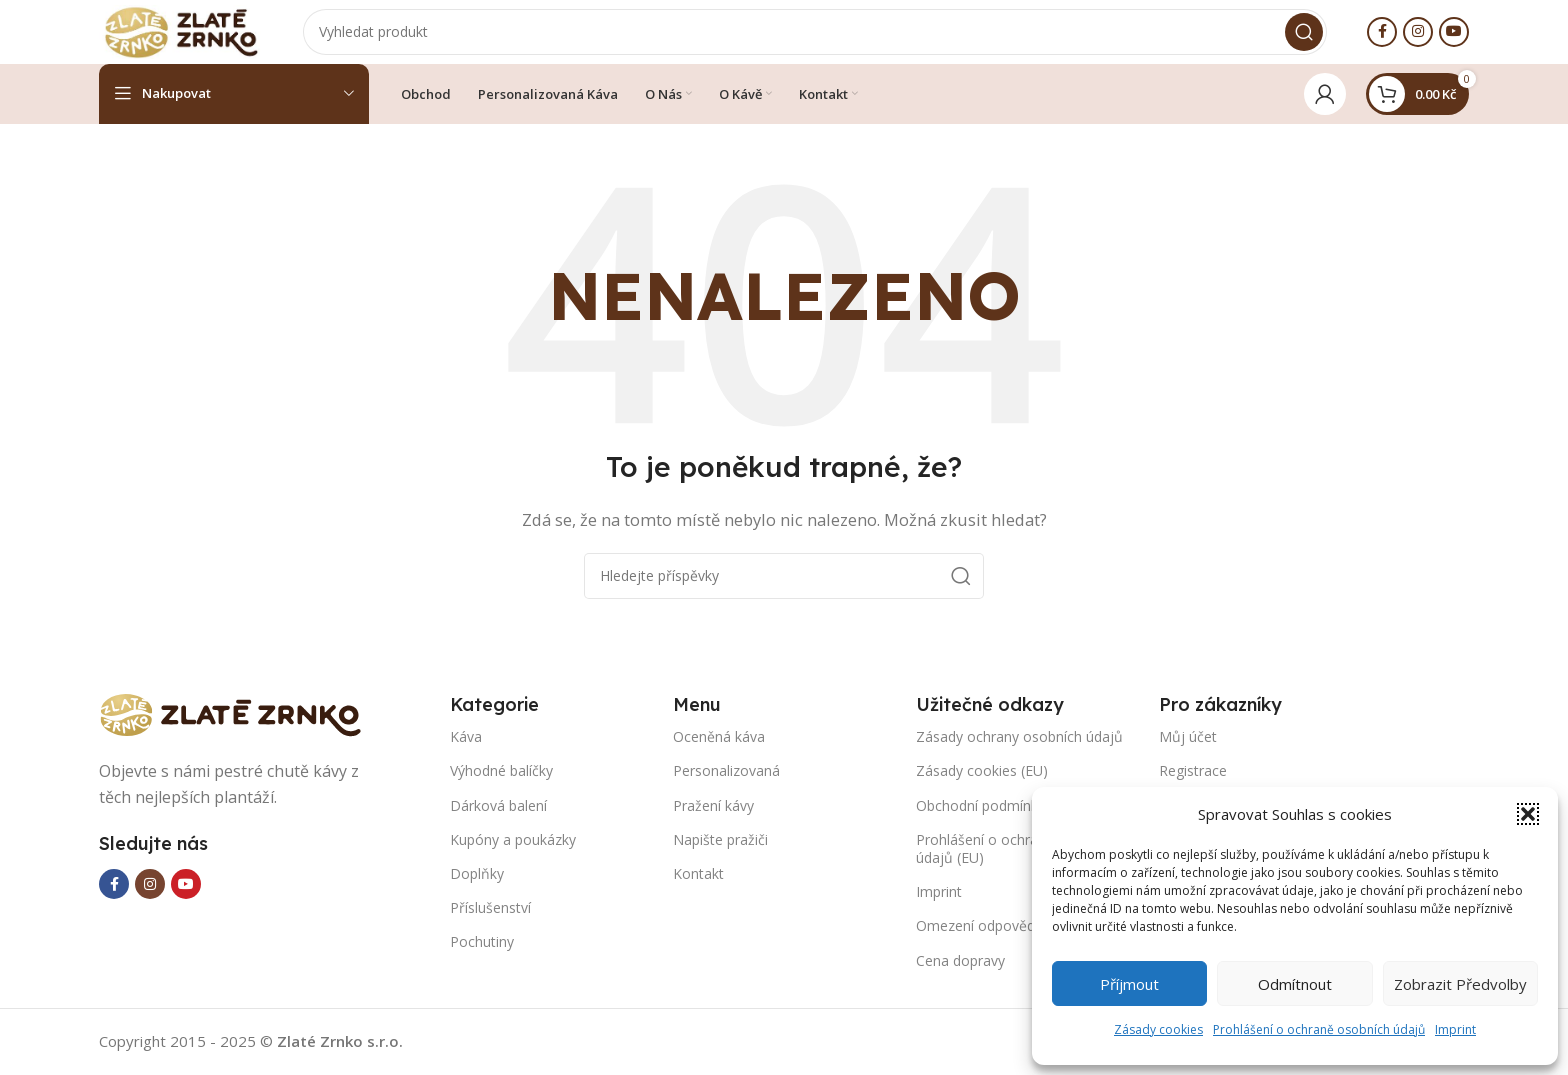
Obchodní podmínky (980, 821)
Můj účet (1188, 752)
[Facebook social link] (1382, 40)
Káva (466, 752)
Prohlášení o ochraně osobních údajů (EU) (1016, 864)
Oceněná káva (719, 752)
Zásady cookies (1158, 1029)
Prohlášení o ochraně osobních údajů (1319, 1029)
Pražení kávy (713, 821)
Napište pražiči (720, 855)
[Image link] (239, 729)
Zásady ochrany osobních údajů (1019, 752)
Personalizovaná (726, 786)
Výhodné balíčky (501, 786)
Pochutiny (482, 957)
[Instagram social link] (1418, 40)
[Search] (833, 40)
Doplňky (477, 889)
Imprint (1455, 1029)
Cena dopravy (960, 976)
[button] (1528, 814)
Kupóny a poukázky (513, 855)
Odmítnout (1295, 984)
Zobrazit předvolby (1460, 984)
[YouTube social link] (1454, 40)
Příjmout (1129, 984)
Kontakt (698, 889)
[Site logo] (199, 38)
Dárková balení (498, 821)
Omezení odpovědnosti (991, 941)
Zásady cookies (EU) (982, 786)
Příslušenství (490, 923)
